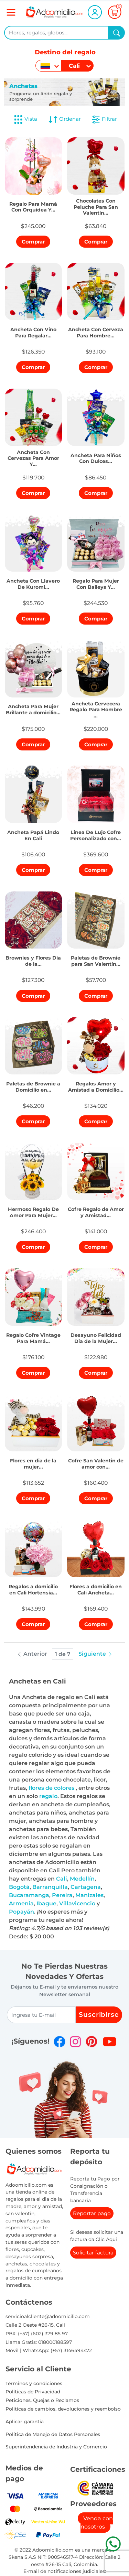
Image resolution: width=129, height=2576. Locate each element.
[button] (33, 205)
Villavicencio (77, 1903)
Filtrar (104, 119)
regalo (48, 1796)
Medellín (82, 1878)
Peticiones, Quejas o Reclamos (42, 2400)
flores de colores (52, 1788)
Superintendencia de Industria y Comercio (56, 2446)
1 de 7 (63, 1654)
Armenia (21, 1903)
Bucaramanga (29, 1895)
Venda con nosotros (96, 2522)
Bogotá (19, 1887)
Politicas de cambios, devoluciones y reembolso (63, 2409)
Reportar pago (92, 2213)
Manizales (89, 1895)
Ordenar (64, 119)
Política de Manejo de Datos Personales (53, 2434)
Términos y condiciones (34, 2383)
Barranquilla (50, 1887)
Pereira (62, 1895)
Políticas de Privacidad (33, 2391)
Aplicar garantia (25, 2421)
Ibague (46, 1903)
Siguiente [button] (95, 1653)
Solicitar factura (93, 2252)
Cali (61, 1878)
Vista (25, 119)
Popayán (21, 1911)
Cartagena (86, 1887)
